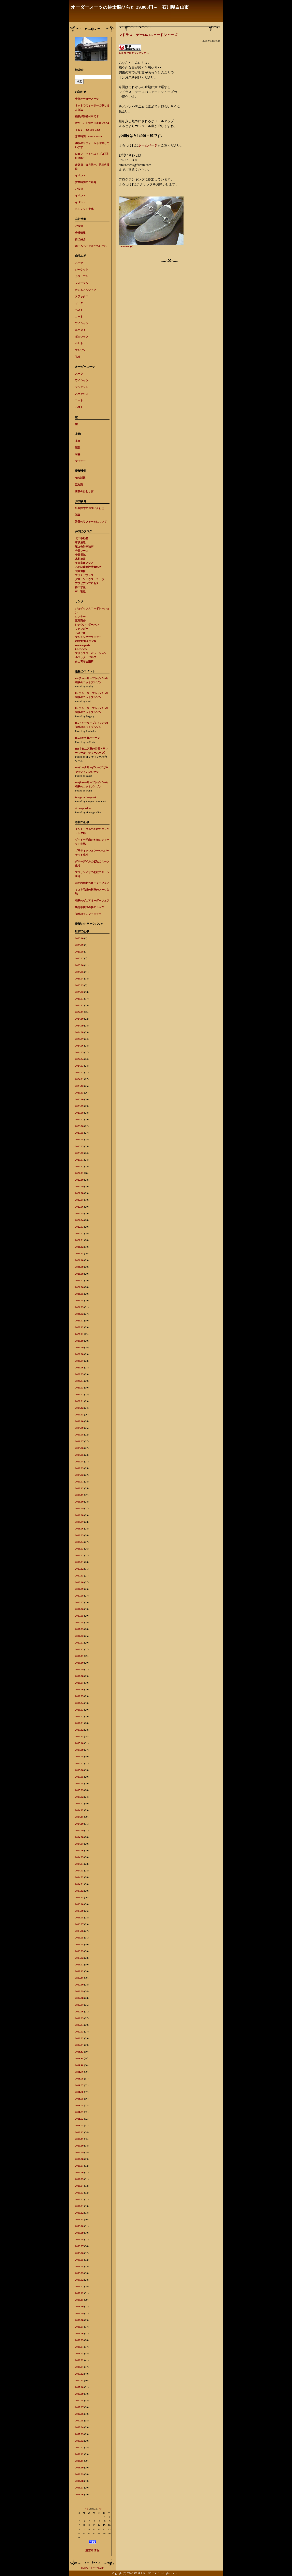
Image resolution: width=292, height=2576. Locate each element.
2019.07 (79, 1441)
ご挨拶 (79, 188)
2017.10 (79, 1582)
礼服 (77, 356)
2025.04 (79, 978)
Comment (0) (126, 246)
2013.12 (79, 1890)
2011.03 (79, 2112)
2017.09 (79, 1588)
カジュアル (81, 276)
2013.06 (79, 1930)
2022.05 (79, 1213)
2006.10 (79, 2467)
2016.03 (79, 1709)
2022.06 (79, 1206)
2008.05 (79, 2340)
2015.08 (79, 1756)
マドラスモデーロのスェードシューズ (148, 35)
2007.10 (79, 2387)
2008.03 (79, 2353)
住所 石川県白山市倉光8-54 (92, 123)
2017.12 (79, 1568)
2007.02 (79, 2440)
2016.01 (79, 1723)
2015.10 (79, 1743)
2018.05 (79, 1535)
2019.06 (79, 1447)
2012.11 (79, 1977)
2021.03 (79, 1307)
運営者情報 (92, 2550)
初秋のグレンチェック (88, 913)
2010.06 (79, 2172)
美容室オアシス (84, 562)
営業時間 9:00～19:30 (88, 136)
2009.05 (79, 2259)
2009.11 (79, 2219)
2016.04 (79, 1703)
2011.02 (79, 2118)
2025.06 (79, 965)
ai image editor (83, 808)
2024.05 (79, 1052)
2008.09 (79, 2313)
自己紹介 (80, 239)
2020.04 (79, 1380)
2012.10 (79, 1984)
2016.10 (79, 1662)
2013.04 (79, 1944)
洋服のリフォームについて (91, 521)
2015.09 (79, 1749)
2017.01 (79, 1642)
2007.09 (79, 2393)
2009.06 (79, 2253)
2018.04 (79, 1541)
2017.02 (79, 1635)
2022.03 (79, 1226)
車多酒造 (80, 542)
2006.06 (79, 2494)
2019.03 (79, 1468)
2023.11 (79, 1092)
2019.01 (79, 1481)
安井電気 (80, 554)
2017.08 (79, 1595)
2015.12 (79, 1729)
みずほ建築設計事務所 (88, 566)
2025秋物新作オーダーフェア (92, 882)
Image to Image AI (85, 797)
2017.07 (79, 1602)
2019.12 (79, 1407)
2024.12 (79, 1005)
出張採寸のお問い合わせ (89, 508)
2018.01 (79, 1562)
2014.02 (79, 1877)
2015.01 (79, 1803)
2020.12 (79, 1327)
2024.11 (79, 1012)
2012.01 (79, 2044)
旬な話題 (80, 477)
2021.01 (79, 1320)
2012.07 (79, 2004)
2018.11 (79, 1494)
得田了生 (80, 587)
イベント (80, 175)
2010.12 (79, 2132)
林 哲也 (80, 591)
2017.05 (79, 1615)
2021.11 (79, 1253)
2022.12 (79, 1166)
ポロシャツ (81, 336)
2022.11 (79, 1173)
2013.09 (79, 1910)
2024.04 (79, 1059)
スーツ (79, 262)
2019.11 (79, 1414)
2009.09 (79, 2232)
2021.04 (79, 1300)
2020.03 (79, 1387)
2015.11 (79, 1736)
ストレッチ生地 (84, 208)
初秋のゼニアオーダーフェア (92, 900)
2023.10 (79, 1099)
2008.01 (79, 2366)
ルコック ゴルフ (85, 657)
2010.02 (79, 2199)
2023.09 (79, 1106)
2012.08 (79, 1997)
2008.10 (79, 2306)
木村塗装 (80, 558)
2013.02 (79, 1957)
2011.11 (79, 2058)
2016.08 (79, 1676)
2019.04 (79, 1461)
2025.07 (79, 958)
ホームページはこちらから (91, 246)
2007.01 (79, 2447)
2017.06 (79, 1609)
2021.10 (79, 1260)
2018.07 (79, 1521)
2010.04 (79, 2185)
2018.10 (79, 1501)
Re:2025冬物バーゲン (87, 737)
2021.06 (79, 1287)
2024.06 (79, 1045)
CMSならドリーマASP (92, 2568)
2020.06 (79, 1367)
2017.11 (79, 1575)
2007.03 (79, 2434)
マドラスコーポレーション (91, 653)
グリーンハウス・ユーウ (89, 579)
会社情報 (80, 232)
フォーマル (81, 282)
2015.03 (79, 1790)
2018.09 (79, 1508)
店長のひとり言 (84, 491)
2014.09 (79, 1830)
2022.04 (79, 1220)
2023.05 (79, 1132)
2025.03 (79, 985)
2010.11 (79, 2138)
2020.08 (79, 1354)
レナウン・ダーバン (87, 624)
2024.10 (79, 1018)
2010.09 (79, 2152)
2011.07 (79, 2085)
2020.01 (79, 1401)
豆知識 (79, 484)
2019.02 (79, 1474)
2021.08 (79, 1273)
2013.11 (79, 1897)
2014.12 (79, 1810)
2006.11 (79, 2460)
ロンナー (80, 616)
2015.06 (79, 1770)
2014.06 (79, 1850)
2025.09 (79, 944)
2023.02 (79, 1153)
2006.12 (79, 2454)
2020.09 (79, 1347)
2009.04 (79, 2266)
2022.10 (79, 1179)
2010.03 (79, 2192)
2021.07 (79, 1280)
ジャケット (81, 269)
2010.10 (79, 2145)
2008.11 (79, 2299)
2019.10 (79, 1421)
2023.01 (79, 1159)
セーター (80, 303)
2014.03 (79, 1870)
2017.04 (79, 1622)
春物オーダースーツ (87, 98)
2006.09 (79, 2474)
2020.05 (79, 1374)
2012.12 (79, 1971)
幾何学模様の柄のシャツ (89, 907)
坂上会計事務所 (84, 546)
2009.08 (79, 2239)
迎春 (77, 454)
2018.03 (79, 1548)
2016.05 (79, 1696)
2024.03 (79, 1065)
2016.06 (79, 1689)
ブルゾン (80, 350)
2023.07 (79, 1119)
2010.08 (79, 2159)
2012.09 (79, 1991)
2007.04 (79, 2427)
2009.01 (79, 2286)
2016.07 (79, 1682)
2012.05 (79, 2018)
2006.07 (79, 2487)
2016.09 (79, 1669)
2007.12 (79, 2373)
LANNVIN (81, 649)
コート (79, 316)
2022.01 (79, 1240)
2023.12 (79, 1085)
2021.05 (79, 1293)
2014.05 (79, 1857)
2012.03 (79, 2031)
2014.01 (79, 1884)
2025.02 (79, 991)
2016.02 (79, 1716)
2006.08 (79, 2480)
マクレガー (81, 628)
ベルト (79, 343)
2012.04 (79, 2024)
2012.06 (79, 2011)
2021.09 (79, 1266)
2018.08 (79, 1515)
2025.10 (79, 938)
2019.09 (79, 1427)
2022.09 (79, 1186)
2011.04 (79, 2105)
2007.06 (79, 2413)
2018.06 (79, 1528)
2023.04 (79, 1139)
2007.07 (79, 2407)
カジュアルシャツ (85, 289)
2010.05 (79, 2179)
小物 (77, 440)
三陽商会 (80, 620)
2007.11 (79, 2380)
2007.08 (79, 2400)
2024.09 (79, 1025)
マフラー (80, 460)
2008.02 (79, 2360)
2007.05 (79, 2420)
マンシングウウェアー (88, 637)
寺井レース (81, 550)
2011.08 (79, 2078)
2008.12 (79, 2293)
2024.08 (79, 1032)
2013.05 (79, 1937)
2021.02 (79, 1313)
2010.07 (79, 2165)
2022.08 (79, 1193)
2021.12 (79, 1246)
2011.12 (79, 2051)
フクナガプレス (84, 575)
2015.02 (79, 1796)
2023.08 (79, 1112)
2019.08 (79, 1434)
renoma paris (82, 645)
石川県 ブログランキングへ (133, 53)
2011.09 (79, 2071)
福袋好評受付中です (87, 116)
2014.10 (79, 1823)
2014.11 (79, 1816)
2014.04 (79, 1863)
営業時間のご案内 (85, 182)
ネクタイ (80, 329)
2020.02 (79, 1394)
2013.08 (79, 1917)
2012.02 (79, 2038)
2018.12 (79, 1488)
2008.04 (79, 2346)
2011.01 (79, 2125)
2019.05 (79, 1454)
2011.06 (79, 2091)
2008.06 (79, 2333)
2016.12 (79, 1649)
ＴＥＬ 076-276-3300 (87, 129)
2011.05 (79, 2098)
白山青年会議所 (84, 661)
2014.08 (79, 1837)
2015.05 (79, 1776)
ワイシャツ (81, 323)
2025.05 (79, 971)
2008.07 (79, 2326)
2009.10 (79, 2226)
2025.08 (79, 951)
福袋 (77, 447)
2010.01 (79, 2206)
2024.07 (79, 1038)
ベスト (79, 309)
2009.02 (79, 2279)
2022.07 (79, 1199)
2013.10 (79, 1904)
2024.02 (79, 1072)
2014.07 (79, 1843)
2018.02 (79, 1555)
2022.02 (79, 1233)
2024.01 (79, 1079)
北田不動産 (81, 538)
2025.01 (79, 998)
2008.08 (79, 2320)
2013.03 (79, 1951)
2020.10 (79, 1340)
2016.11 (79, 1656)
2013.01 (79, 1964)
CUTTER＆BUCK (85, 641)
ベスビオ (80, 632)
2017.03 (79, 1629)
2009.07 (79, 2246)
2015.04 (79, 1783)
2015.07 (79, 1763)
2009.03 (79, 2273)
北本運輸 (80, 571)
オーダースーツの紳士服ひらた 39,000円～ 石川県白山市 (130, 7)
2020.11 (79, 1334)
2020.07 (79, 1360)
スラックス (81, 296)
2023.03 (79, 1146)
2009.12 (79, 2212)
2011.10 (79, 2065)
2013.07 (79, 1924)
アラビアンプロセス (87, 583)
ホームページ (148, 145)
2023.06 (79, 1126)
